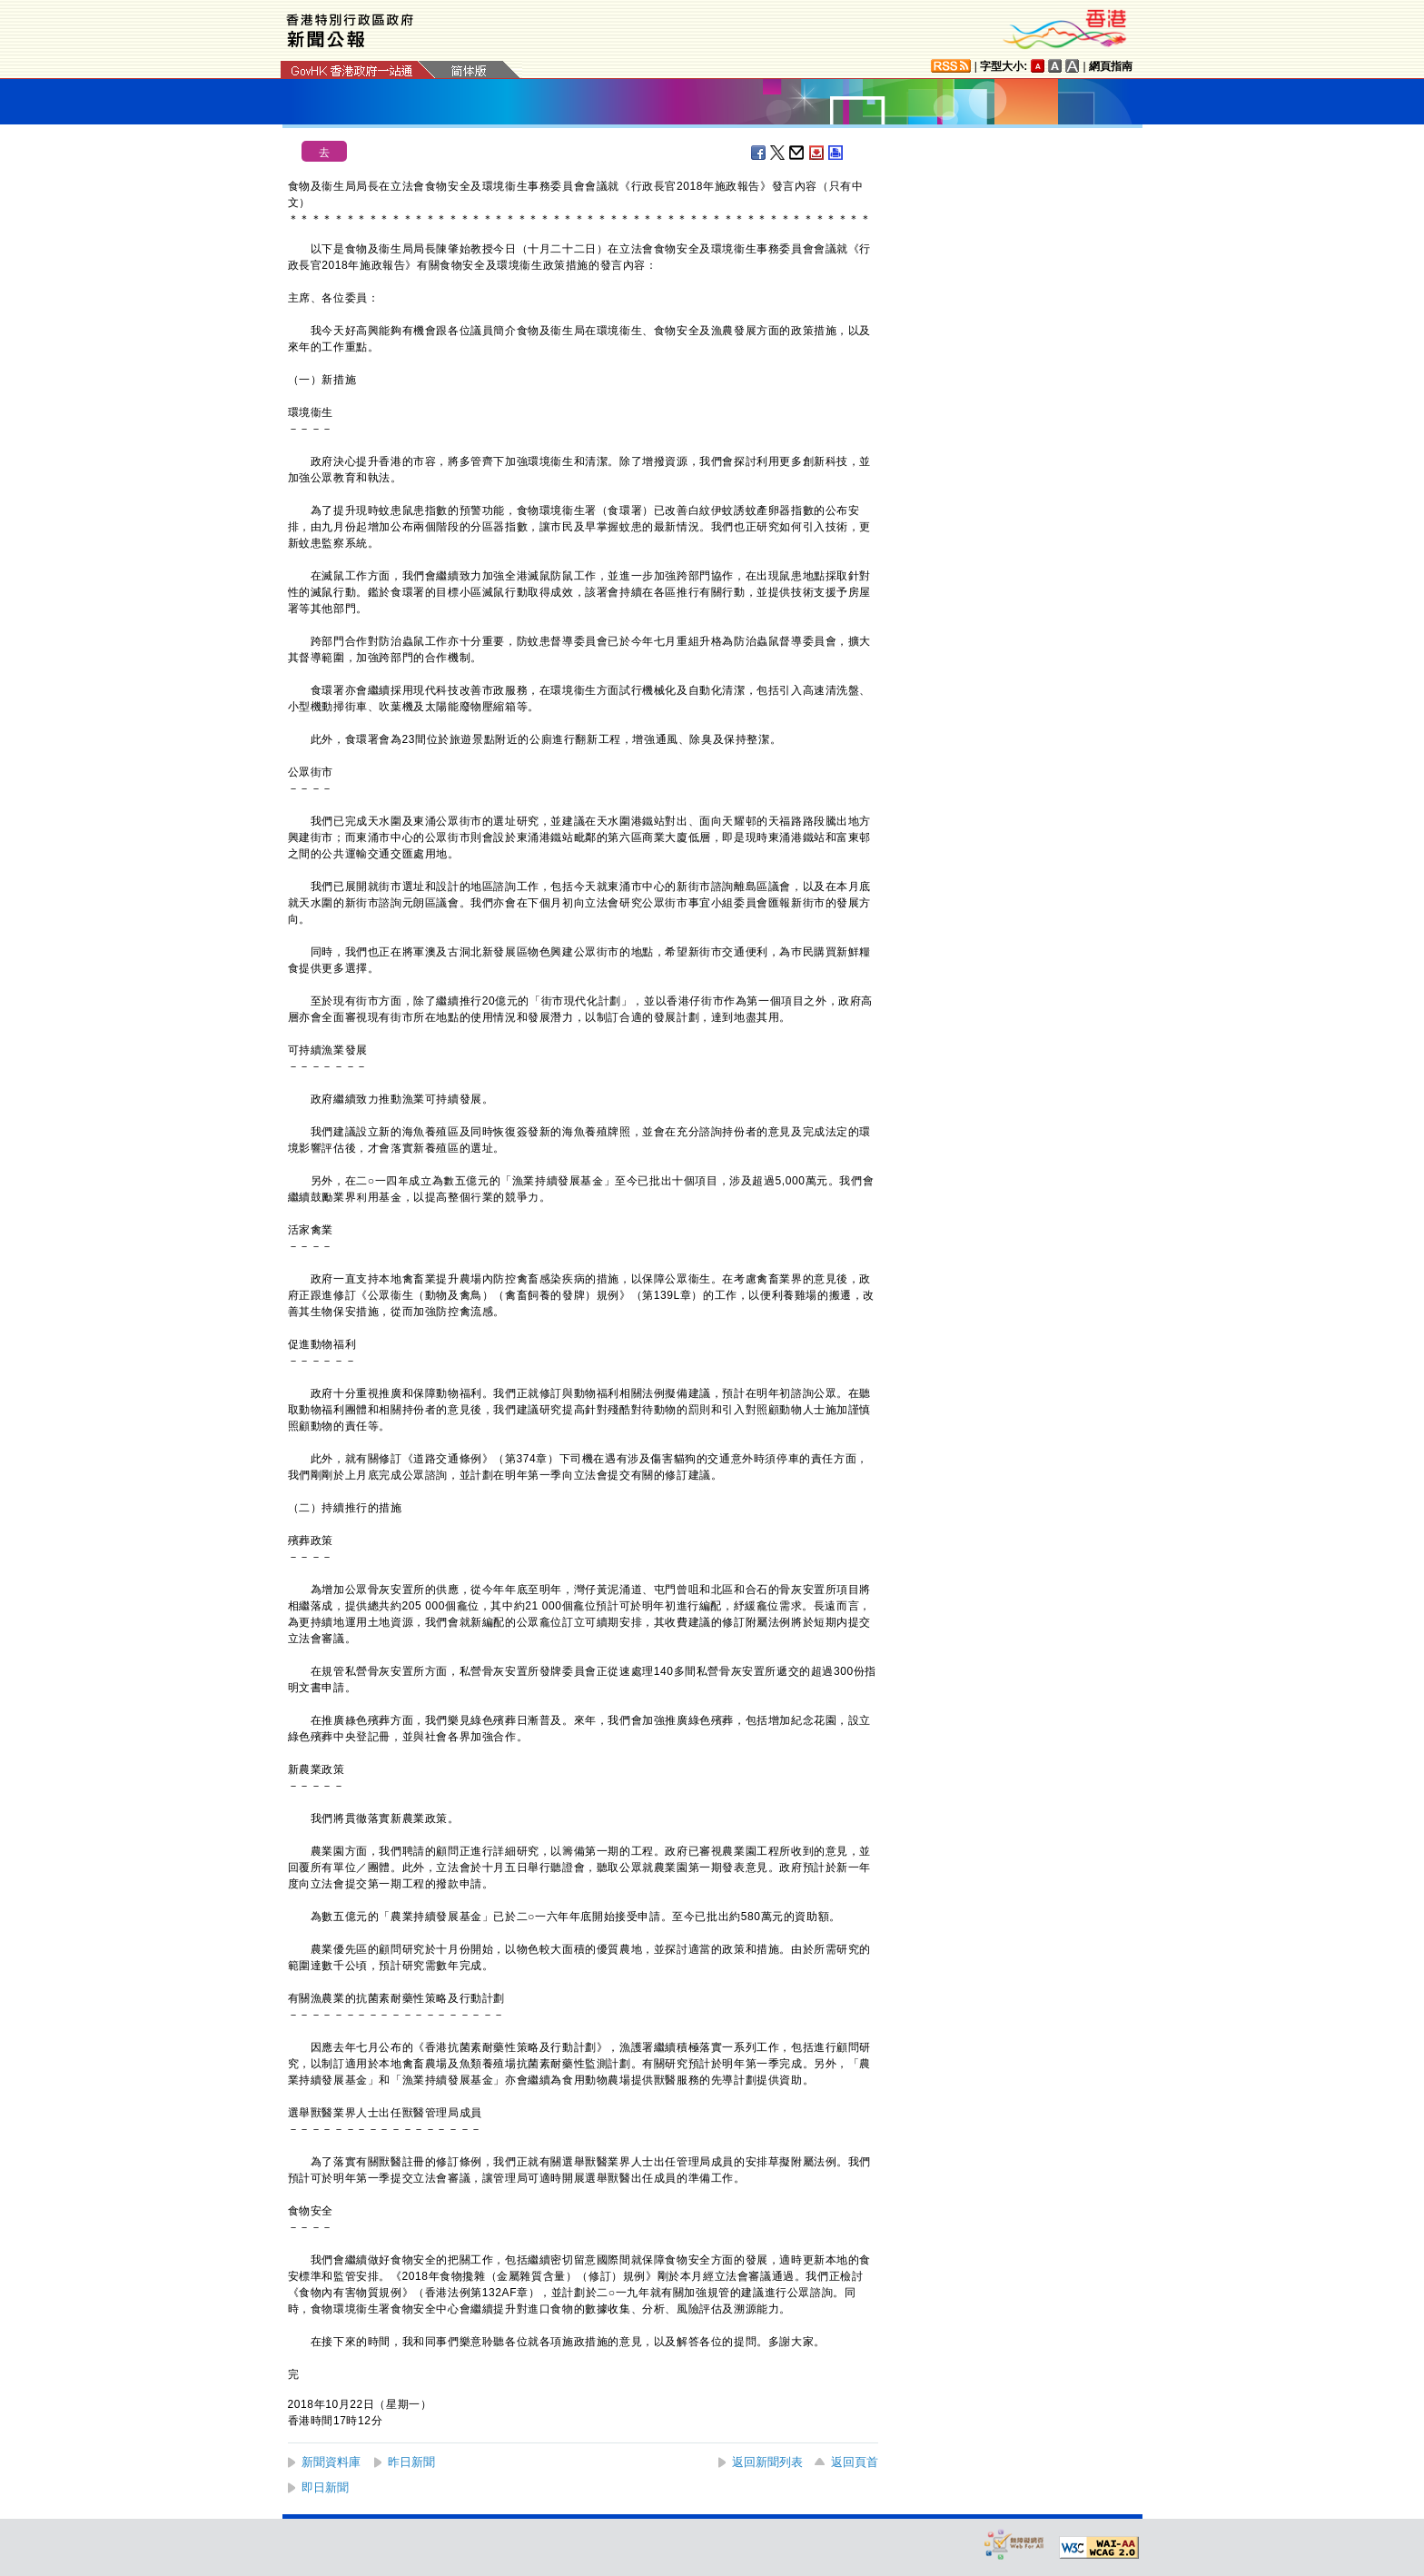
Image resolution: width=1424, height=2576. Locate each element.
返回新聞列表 (767, 2462)
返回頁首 (854, 2462)
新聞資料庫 (331, 2462)
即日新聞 (325, 2487)
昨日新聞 (411, 2462)
